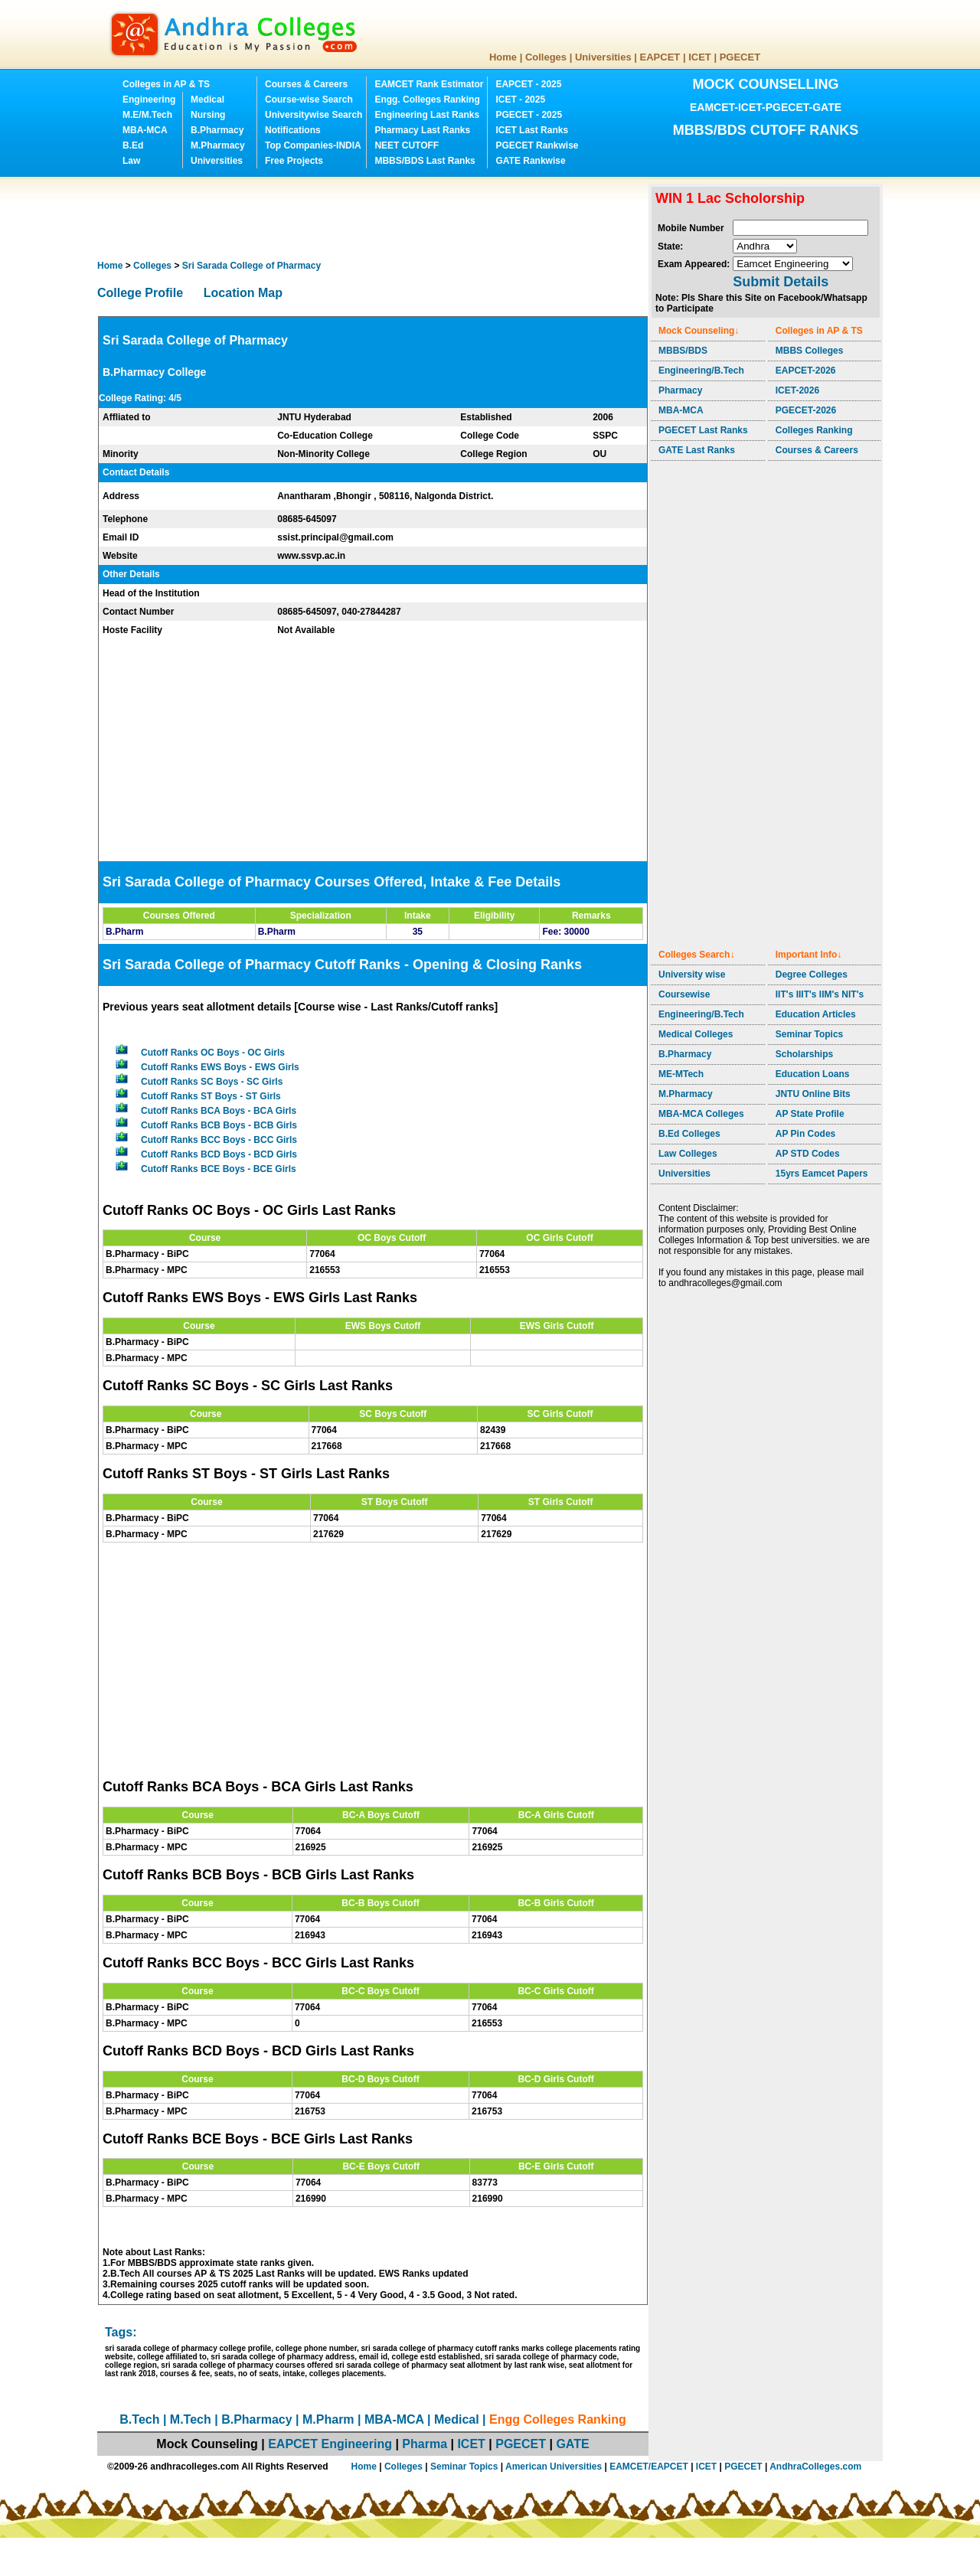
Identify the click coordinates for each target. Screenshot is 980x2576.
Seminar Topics (809, 1034)
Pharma (424, 2443)
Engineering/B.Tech (701, 370)
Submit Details (780, 281)
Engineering (148, 99)
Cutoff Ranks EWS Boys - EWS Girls (220, 1067)
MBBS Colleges (810, 350)
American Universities (553, 2466)
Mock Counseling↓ (698, 330)
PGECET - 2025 (528, 114)
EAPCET (660, 57)
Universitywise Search (313, 114)
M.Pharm (328, 2419)
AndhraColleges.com (815, 2466)
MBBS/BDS (682, 350)
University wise (691, 974)
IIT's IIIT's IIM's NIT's (820, 994)
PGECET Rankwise (536, 145)
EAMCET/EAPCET (648, 2466)
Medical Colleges (695, 1034)
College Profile (140, 292)
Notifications (293, 130)
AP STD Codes (808, 1153)
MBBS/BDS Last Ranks (424, 160)
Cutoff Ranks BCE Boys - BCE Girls (218, 1169)
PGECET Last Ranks (703, 430)
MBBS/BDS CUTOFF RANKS (766, 130)
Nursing (208, 114)
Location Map (243, 292)
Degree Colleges (812, 974)
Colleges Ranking (814, 430)
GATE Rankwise (530, 160)
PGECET (740, 57)
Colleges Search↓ (696, 954)
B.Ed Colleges (689, 1133)
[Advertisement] (376, 218)
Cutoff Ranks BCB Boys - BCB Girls (219, 1125)
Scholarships (804, 1054)
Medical (207, 99)
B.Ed (132, 145)
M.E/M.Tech (147, 114)
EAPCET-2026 (806, 370)
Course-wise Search (309, 99)
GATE (572, 2443)
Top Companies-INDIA (313, 145)
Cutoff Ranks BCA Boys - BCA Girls (218, 1110)
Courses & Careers (306, 84)
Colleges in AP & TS (166, 84)
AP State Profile (810, 1113)
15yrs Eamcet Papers (822, 1173)
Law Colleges (687, 1153)
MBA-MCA (145, 130)
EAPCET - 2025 (528, 84)
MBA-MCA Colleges (701, 1113)
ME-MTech (681, 1074)
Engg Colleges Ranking (557, 2419)
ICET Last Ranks (531, 130)
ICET (699, 57)
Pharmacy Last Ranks (422, 130)
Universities (603, 57)
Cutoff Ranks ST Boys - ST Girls (211, 1096)
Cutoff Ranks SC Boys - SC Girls (212, 1081)
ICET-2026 (797, 390)
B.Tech (139, 2419)
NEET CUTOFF (406, 145)
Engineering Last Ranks (426, 114)
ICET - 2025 (520, 99)
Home (503, 57)
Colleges (546, 57)
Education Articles (816, 1014)
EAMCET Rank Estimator (428, 84)
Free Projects (294, 160)
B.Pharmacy (217, 130)
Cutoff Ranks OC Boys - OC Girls (213, 1052)
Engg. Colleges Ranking (426, 99)
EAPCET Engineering (330, 2443)
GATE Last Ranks (696, 450)
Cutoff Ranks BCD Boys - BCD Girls (219, 1154)
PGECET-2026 (806, 410)
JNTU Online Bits (813, 1094)
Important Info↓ (809, 954)
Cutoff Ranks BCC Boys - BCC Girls (219, 1140)
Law (131, 160)
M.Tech (190, 2419)
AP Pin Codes (805, 1133)
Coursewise (684, 994)
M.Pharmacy (218, 145)
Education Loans (813, 1074)
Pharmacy (680, 390)
